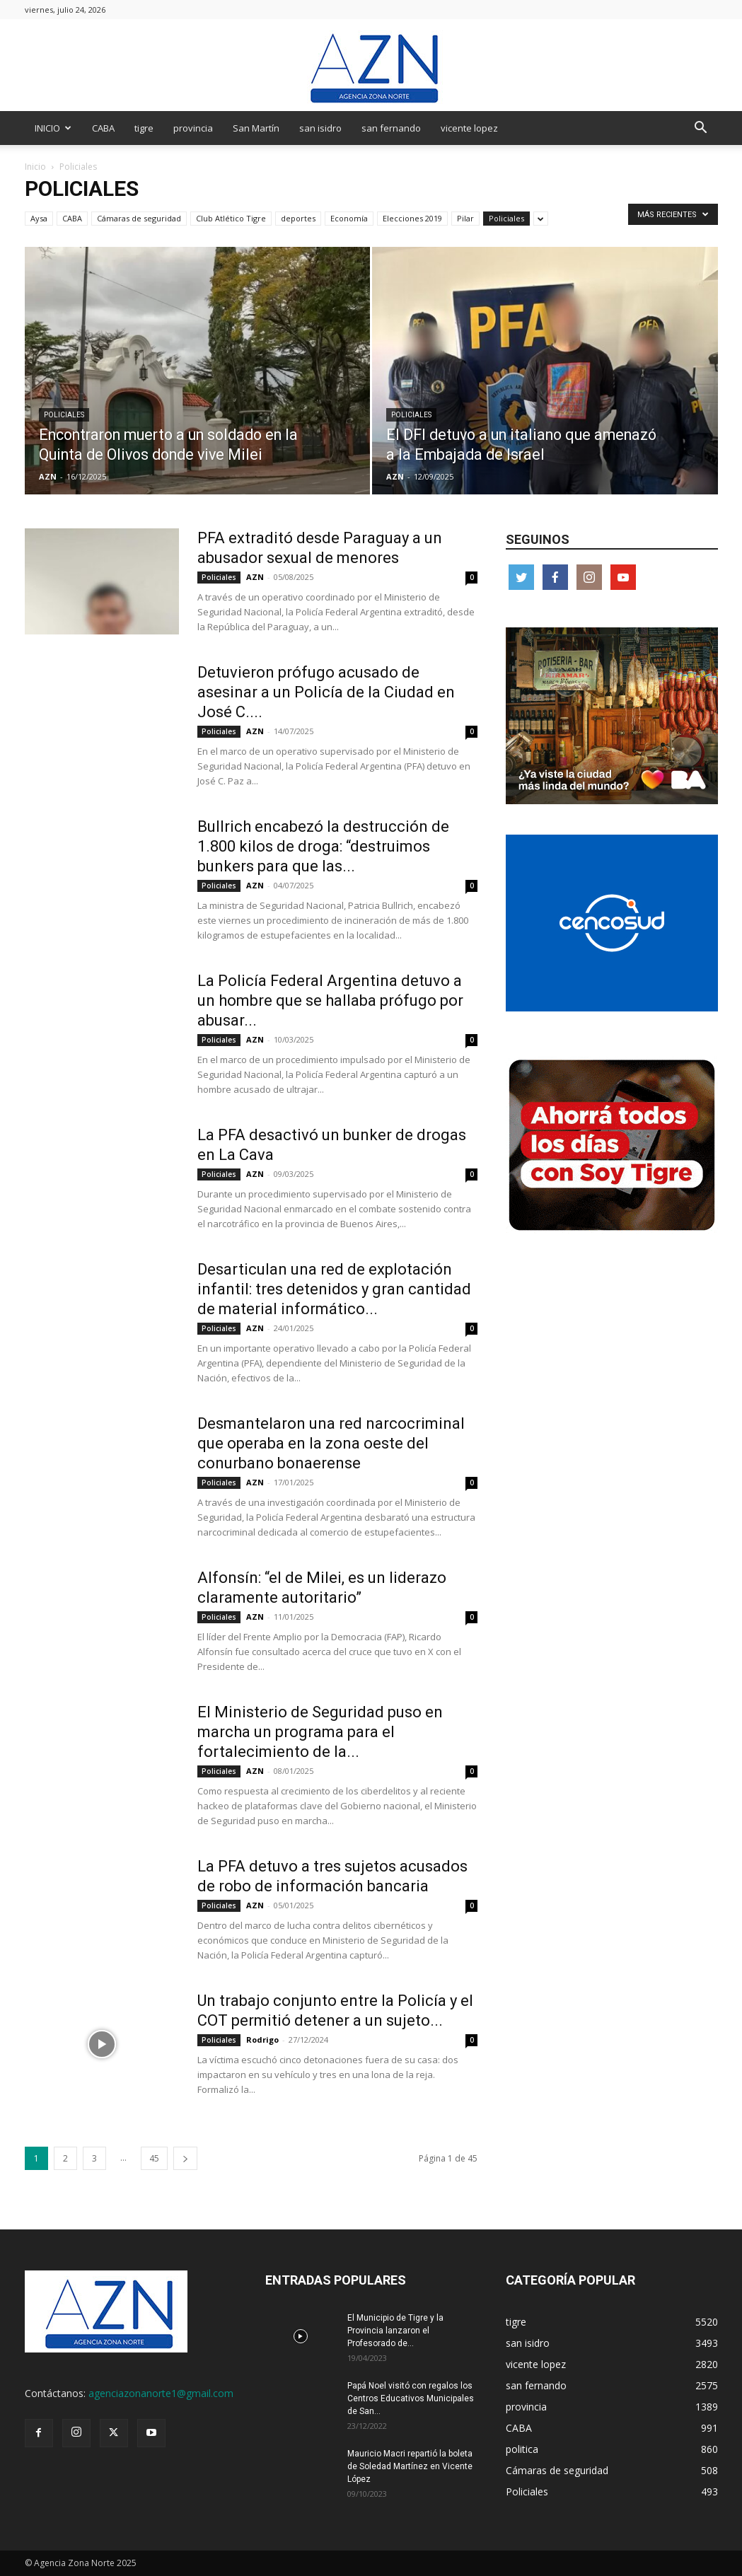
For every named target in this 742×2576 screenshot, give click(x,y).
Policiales (506, 218)
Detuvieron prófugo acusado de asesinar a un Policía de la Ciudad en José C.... (326, 692)
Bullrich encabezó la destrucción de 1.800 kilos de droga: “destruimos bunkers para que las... (323, 846)
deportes (298, 218)
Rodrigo (262, 2039)
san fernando (391, 128)
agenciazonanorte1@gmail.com (160, 2393)
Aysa (38, 218)
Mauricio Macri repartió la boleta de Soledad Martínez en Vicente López (410, 2466)
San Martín (256, 128)
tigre (143, 128)
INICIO (53, 128)
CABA (103, 128)
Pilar (465, 218)
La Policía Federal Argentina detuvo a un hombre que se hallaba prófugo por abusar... (330, 1000)
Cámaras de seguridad (139, 218)
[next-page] (185, 2158)
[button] (701, 129)
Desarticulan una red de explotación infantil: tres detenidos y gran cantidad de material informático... (334, 1289)
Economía (349, 218)
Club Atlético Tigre (231, 218)
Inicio (35, 167)
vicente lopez (469, 128)
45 (154, 2158)
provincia (193, 128)
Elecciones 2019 (412, 218)
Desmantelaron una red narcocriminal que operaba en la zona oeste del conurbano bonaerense (331, 1443)
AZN (48, 476)
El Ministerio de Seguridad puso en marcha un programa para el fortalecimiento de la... (320, 1731)
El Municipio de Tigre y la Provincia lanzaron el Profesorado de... (395, 2330)
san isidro (320, 128)
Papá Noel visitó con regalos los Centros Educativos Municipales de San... (410, 2398)
